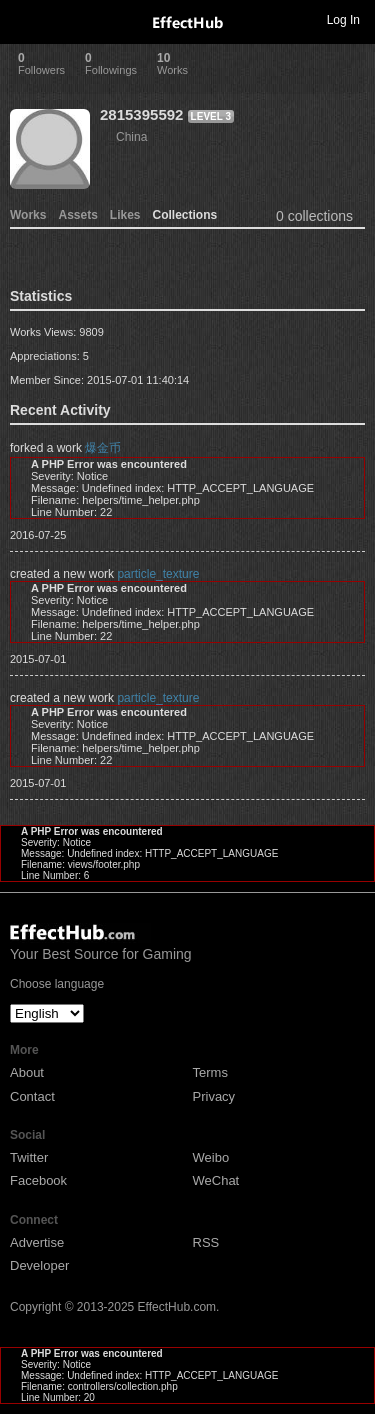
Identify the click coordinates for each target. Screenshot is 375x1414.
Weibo (211, 1157)
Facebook (38, 1180)
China (131, 137)
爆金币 (103, 448)
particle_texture (158, 574)
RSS (206, 1242)
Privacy (214, 1096)
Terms (210, 1072)
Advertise (37, 1242)
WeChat (216, 1180)
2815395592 (141, 114)
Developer (39, 1265)
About (27, 1072)
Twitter (29, 1157)
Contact (32, 1096)
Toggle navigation (24, 19)
